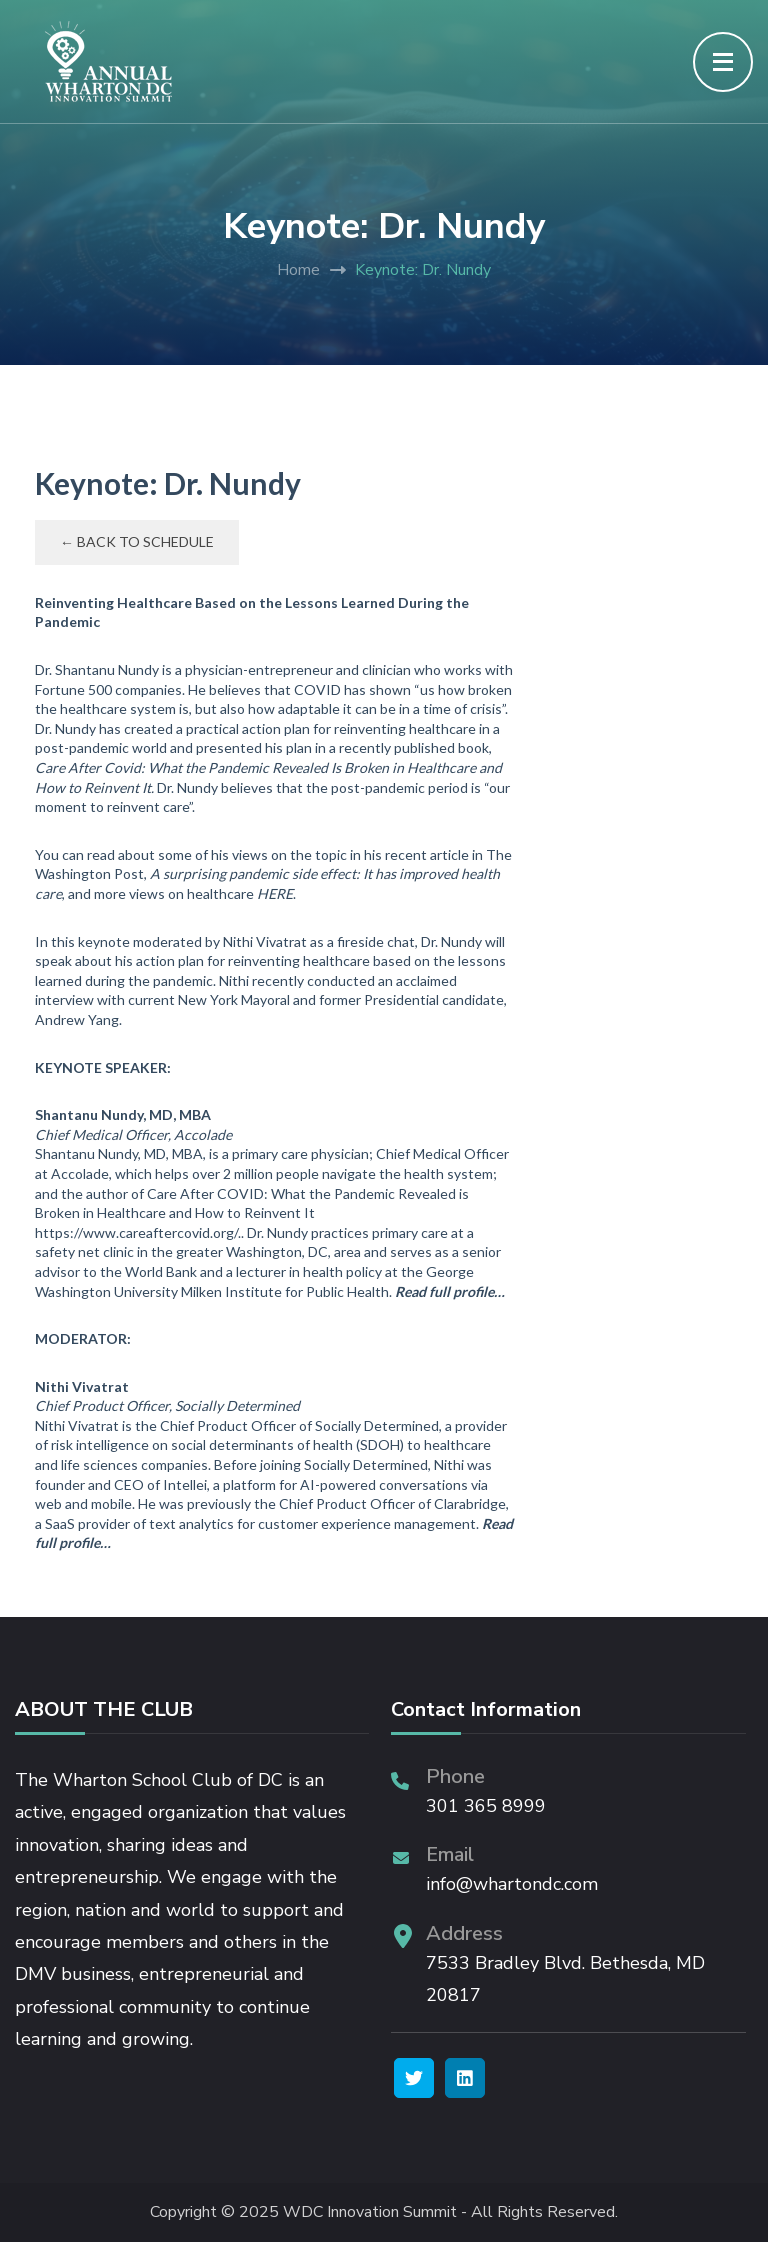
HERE (275, 893)
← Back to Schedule (137, 541)
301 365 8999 (486, 1806)
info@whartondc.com (512, 1884)
